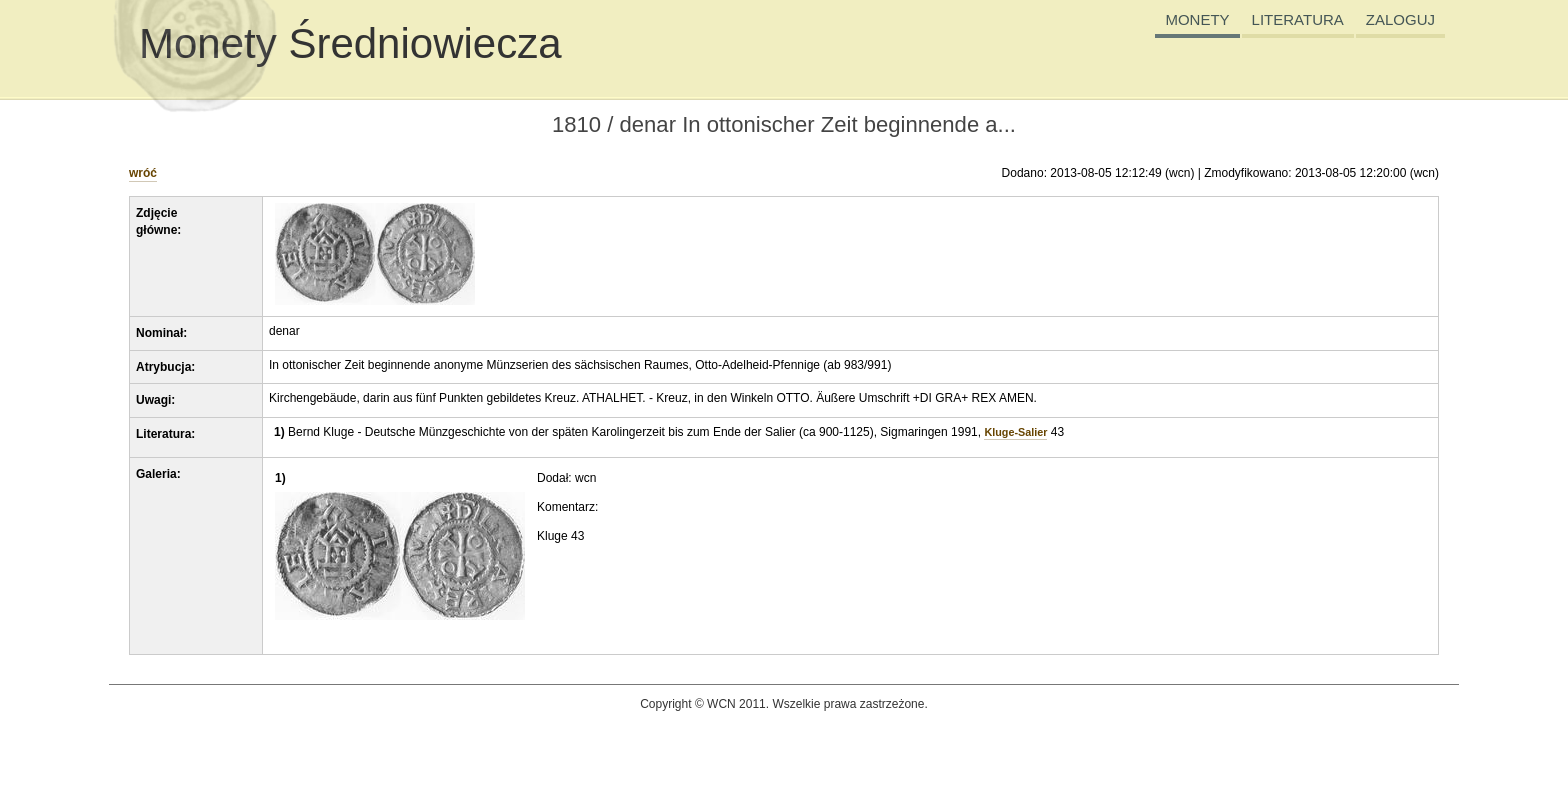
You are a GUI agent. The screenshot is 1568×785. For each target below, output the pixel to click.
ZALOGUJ (1400, 19)
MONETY (1197, 19)
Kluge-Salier (1015, 432)
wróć (143, 173)
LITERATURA (1298, 19)
